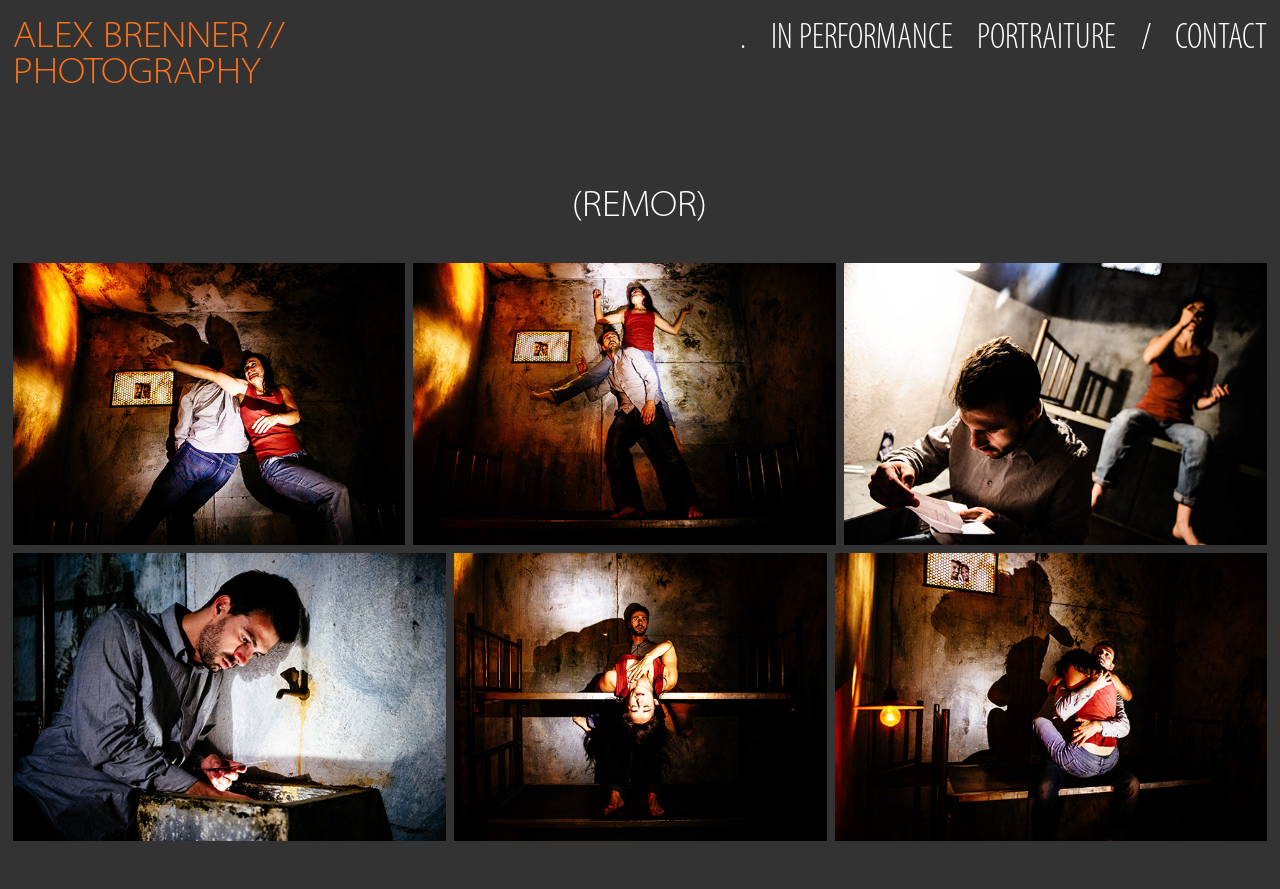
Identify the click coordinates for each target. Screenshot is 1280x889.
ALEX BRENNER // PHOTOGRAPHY (153, 52)
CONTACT (1221, 36)
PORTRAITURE (1046, 36)
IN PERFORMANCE (862, 36)
